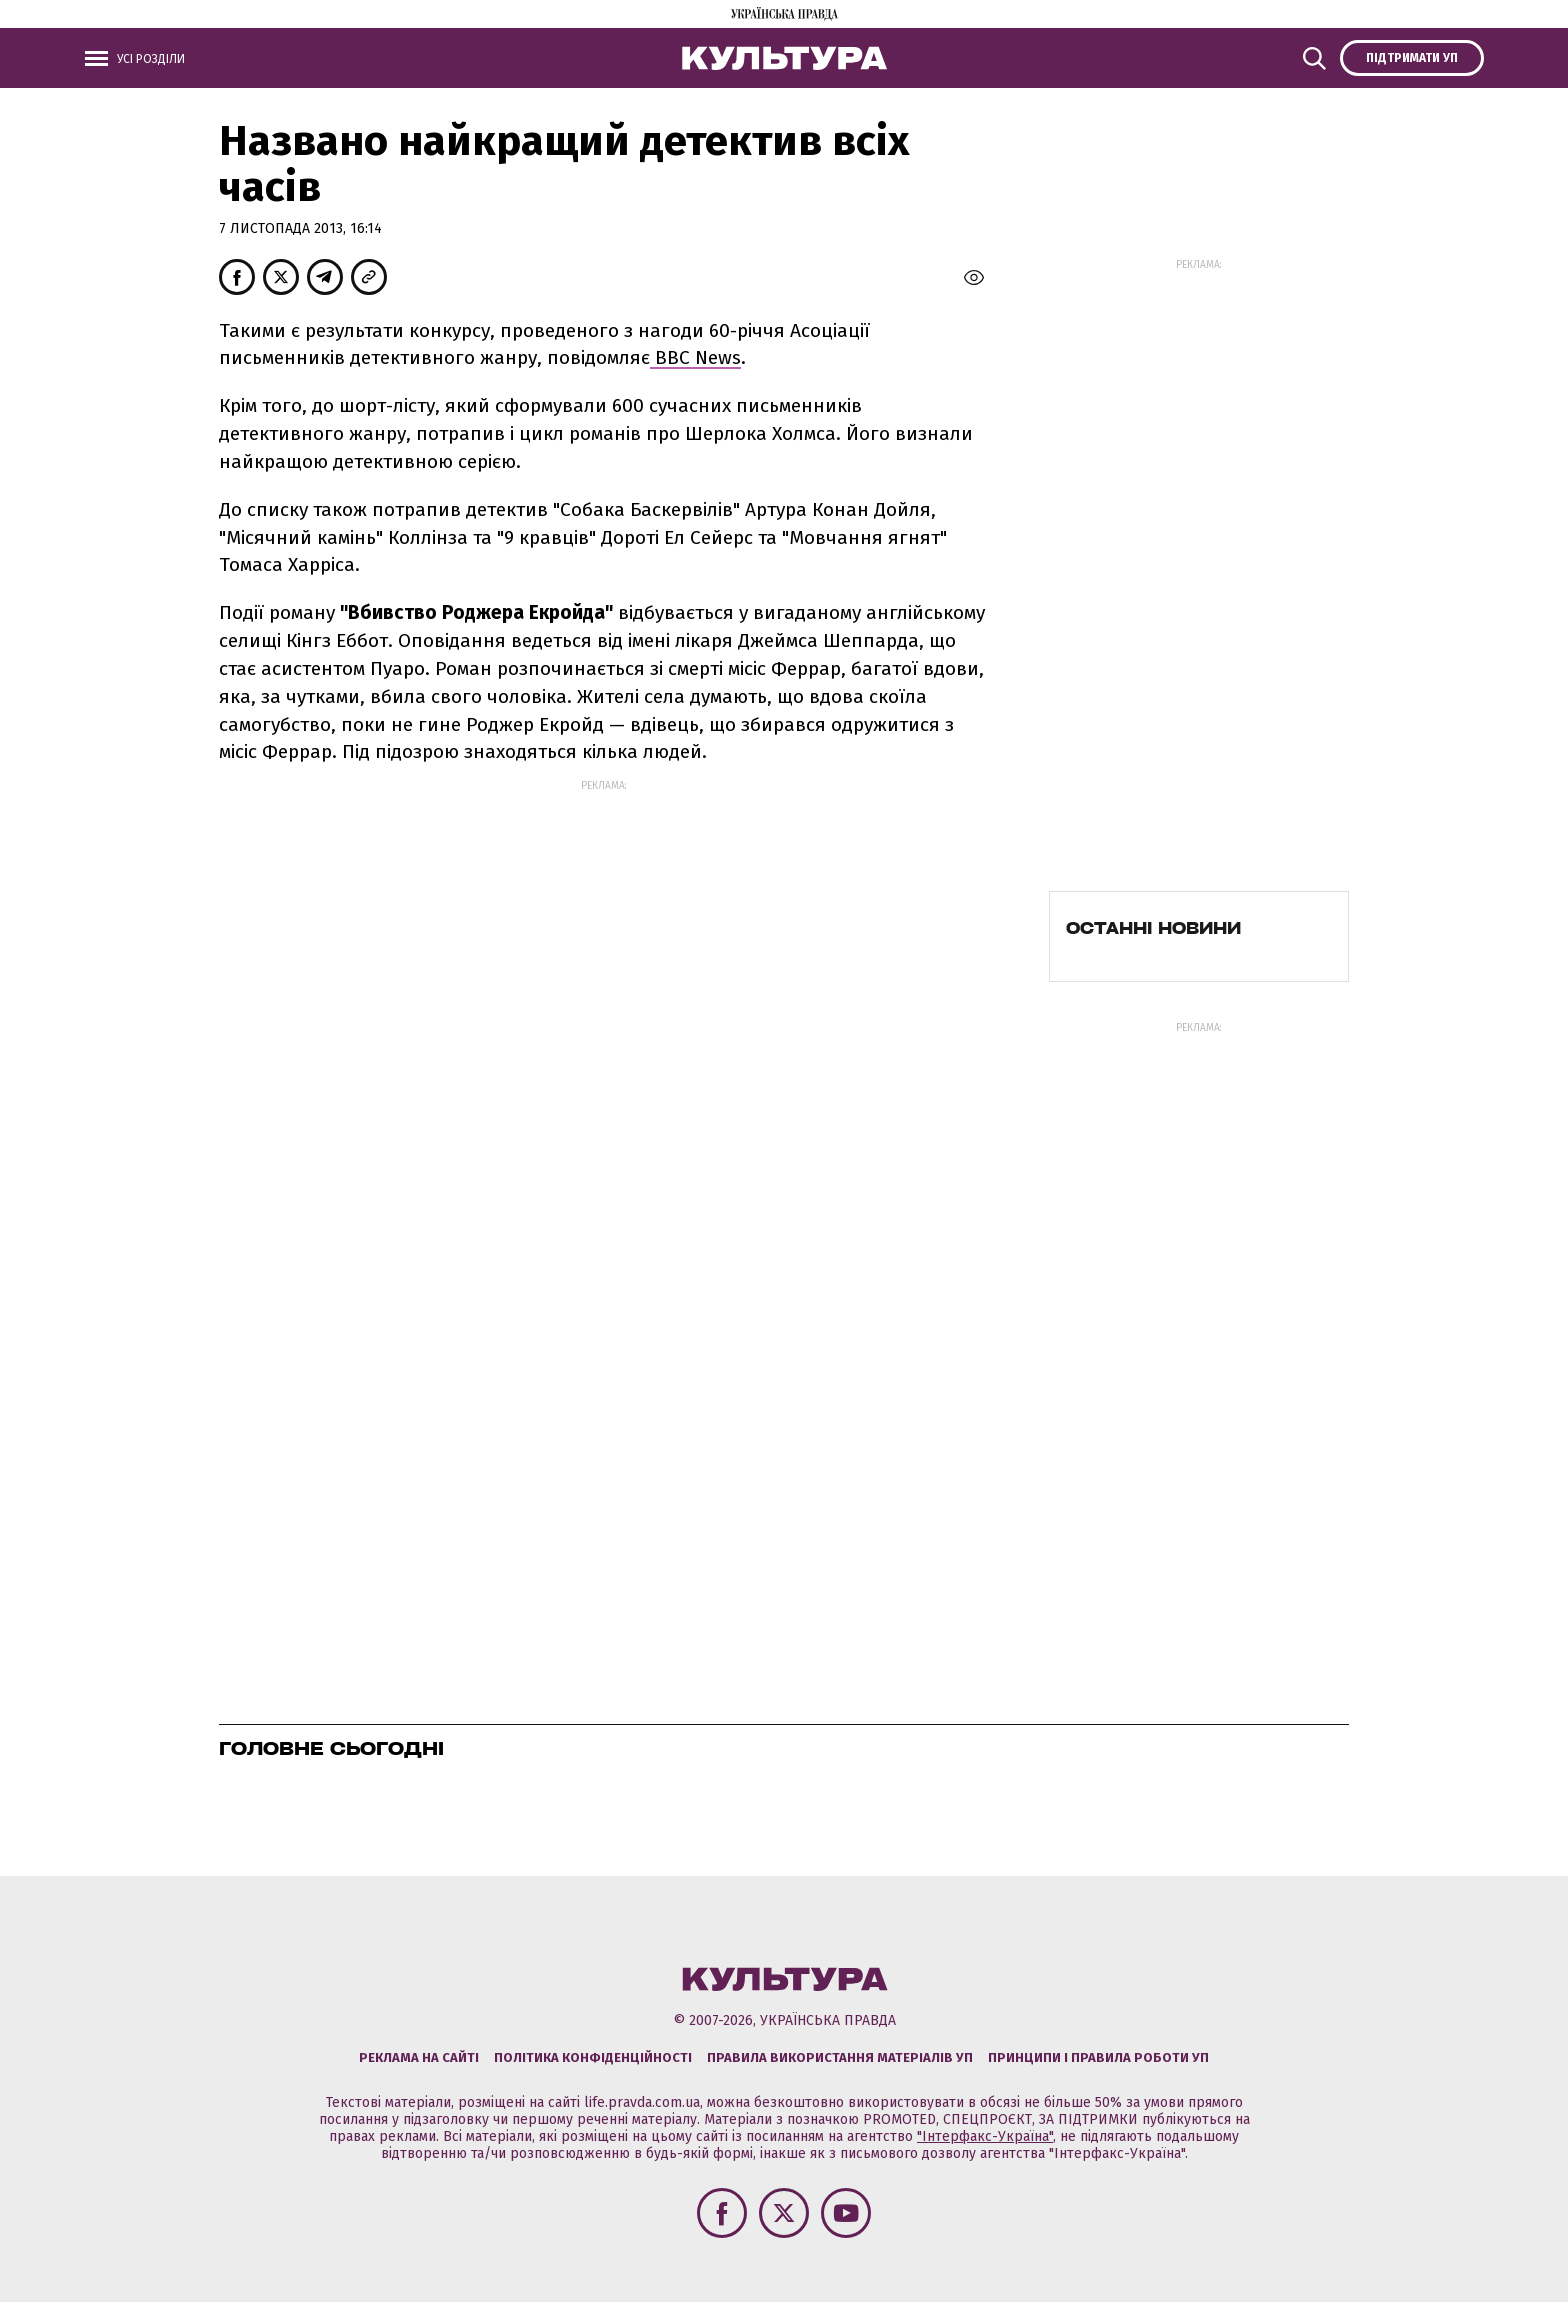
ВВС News (695, 357)
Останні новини (1153, 928)
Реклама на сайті (419, 2057)
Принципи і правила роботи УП (1098, 2057)
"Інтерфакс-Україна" (985, 2136)
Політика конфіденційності (593, 2057)
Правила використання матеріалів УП (840, 2057)
